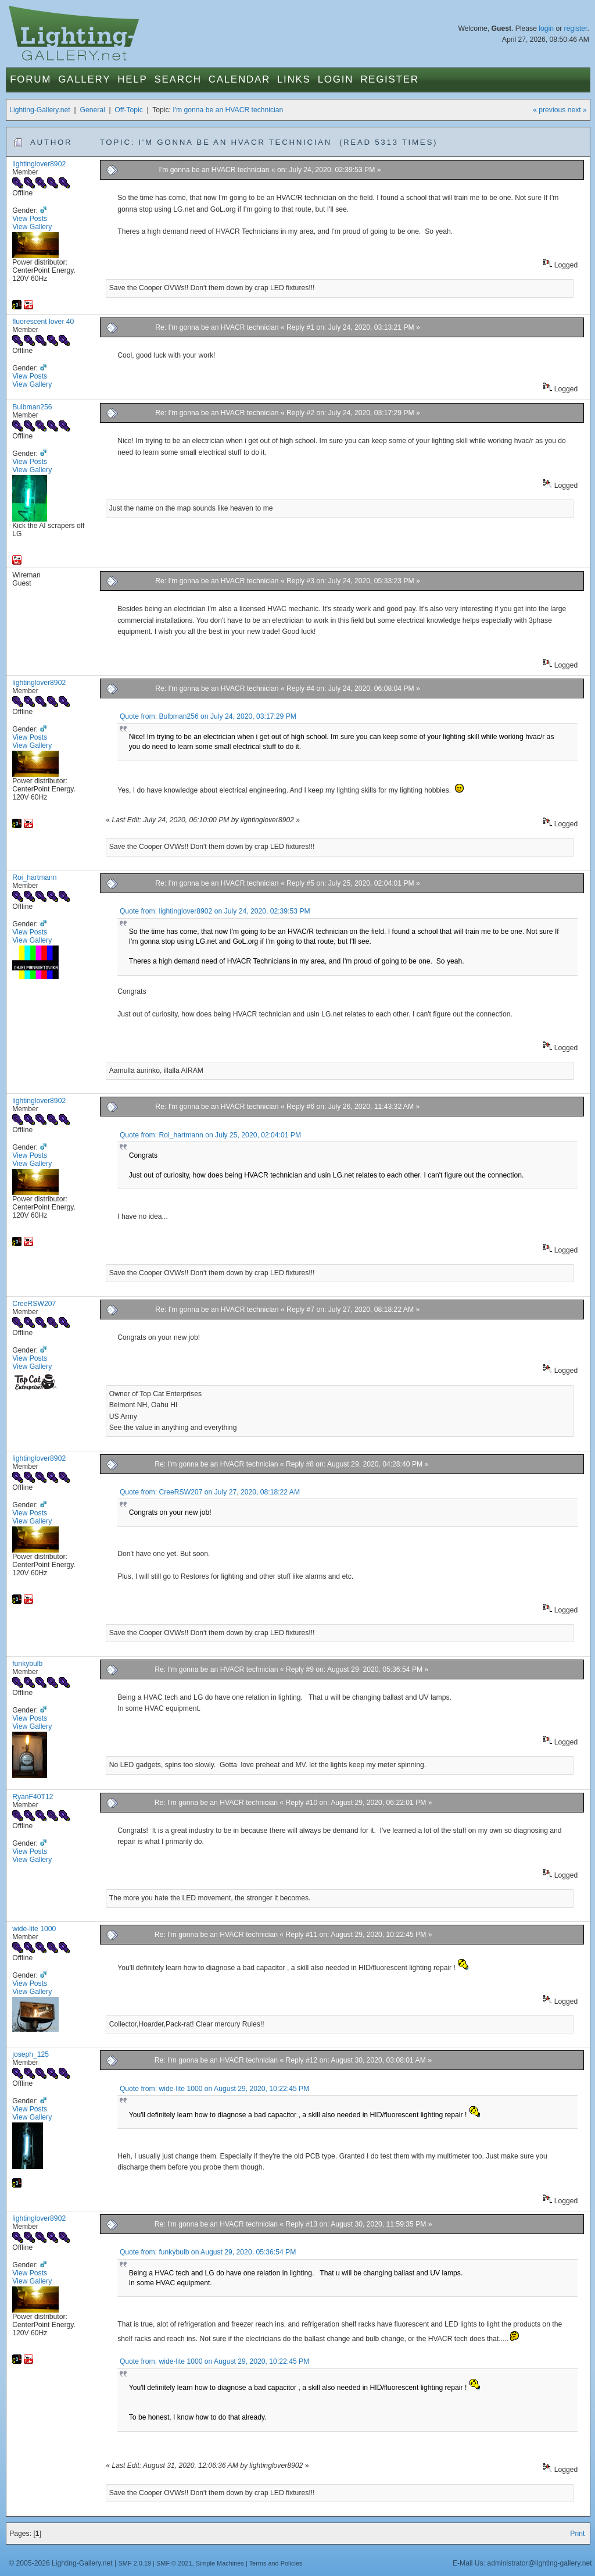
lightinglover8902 (39, 164)
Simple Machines (220, 2563)
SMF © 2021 (174, 2563)
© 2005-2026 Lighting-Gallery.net (60, 2563)
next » (577, 110)
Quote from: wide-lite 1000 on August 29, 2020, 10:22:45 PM (214, 2089)
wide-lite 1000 (34, 1929)
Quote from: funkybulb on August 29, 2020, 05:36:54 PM (208, 2252)
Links (294, 79)
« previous (549, 110)
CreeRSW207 (34, 1304)
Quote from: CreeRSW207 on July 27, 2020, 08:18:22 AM (210, 1492)
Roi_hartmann (34, 877)
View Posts (29, 219)
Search (178, 79)
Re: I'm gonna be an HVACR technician (218, 327)
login (546, 28)
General (92, 110)
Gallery (84, 79)
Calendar (239, 79)
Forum (30, 79)
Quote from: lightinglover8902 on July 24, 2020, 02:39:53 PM (215, 911)
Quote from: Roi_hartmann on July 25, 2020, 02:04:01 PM (210, 1135)
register (575, 28)
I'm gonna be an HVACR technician (228, 110)
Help (132, 79)
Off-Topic (128, 110)
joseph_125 (30, 2054)
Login (335, 79)
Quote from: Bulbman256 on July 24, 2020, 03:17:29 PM (208, 716)
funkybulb (27, 1664)
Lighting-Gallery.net (39, 110)
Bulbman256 (32, 407)
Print (577, 2533)
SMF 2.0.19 (135, 2563)
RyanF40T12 (32, 1797)
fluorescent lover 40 (43, 321)
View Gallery (32, 227)
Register (389, 79)
